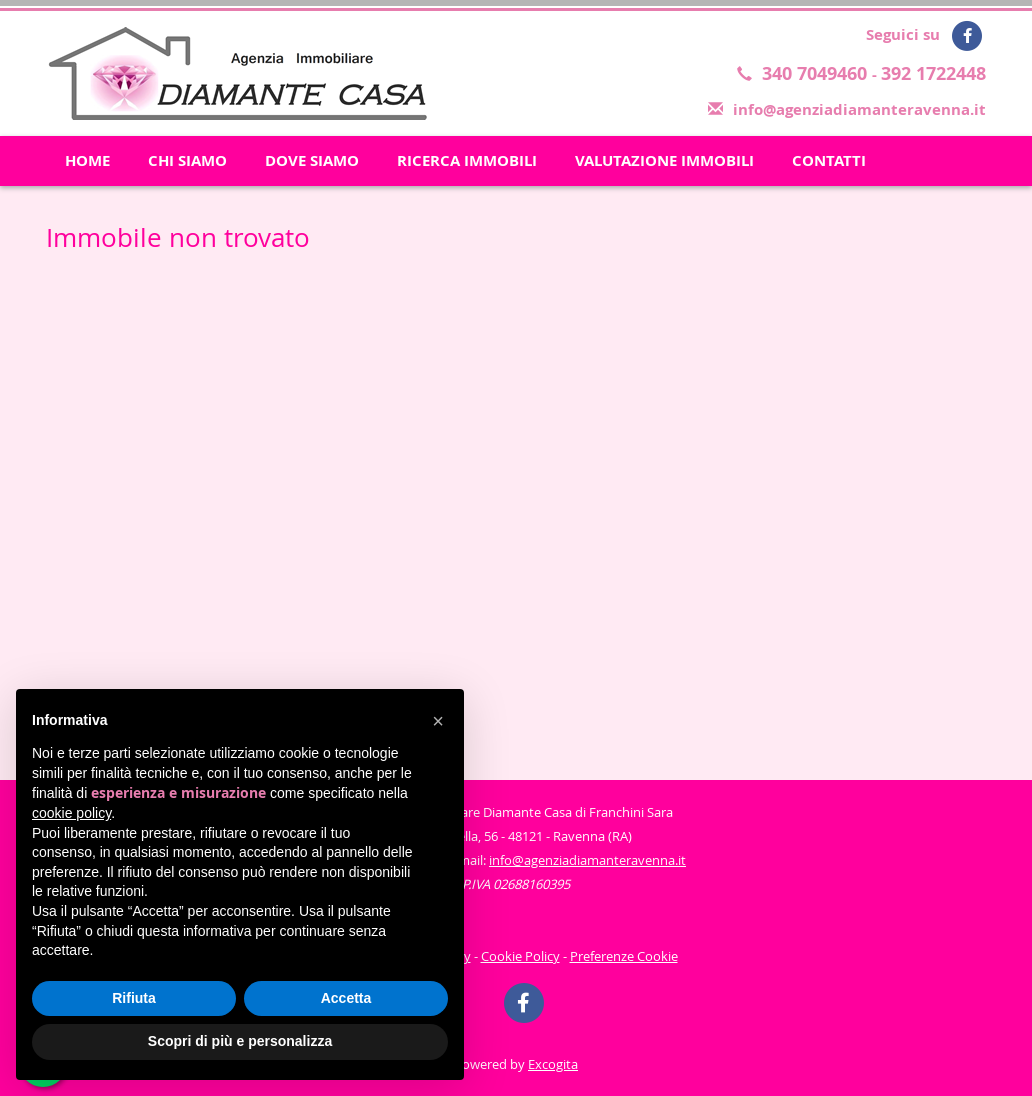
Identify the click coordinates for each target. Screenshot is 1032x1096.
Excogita (553, 1064)
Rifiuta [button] (134, 998)
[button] (438, 721)
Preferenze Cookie (624, 956)
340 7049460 (817, 73)
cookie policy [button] (71, 813)
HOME (87, 160)
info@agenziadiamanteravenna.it (859, 109)
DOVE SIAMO (312, 160)
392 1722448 (933, 73)
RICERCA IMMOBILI (467, 160)
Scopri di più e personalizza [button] (240, 1041)
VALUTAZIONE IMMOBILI (664, 160)
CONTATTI (829, 160)
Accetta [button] (346, 998)
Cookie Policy (520, 956)
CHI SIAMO (187, 160)
